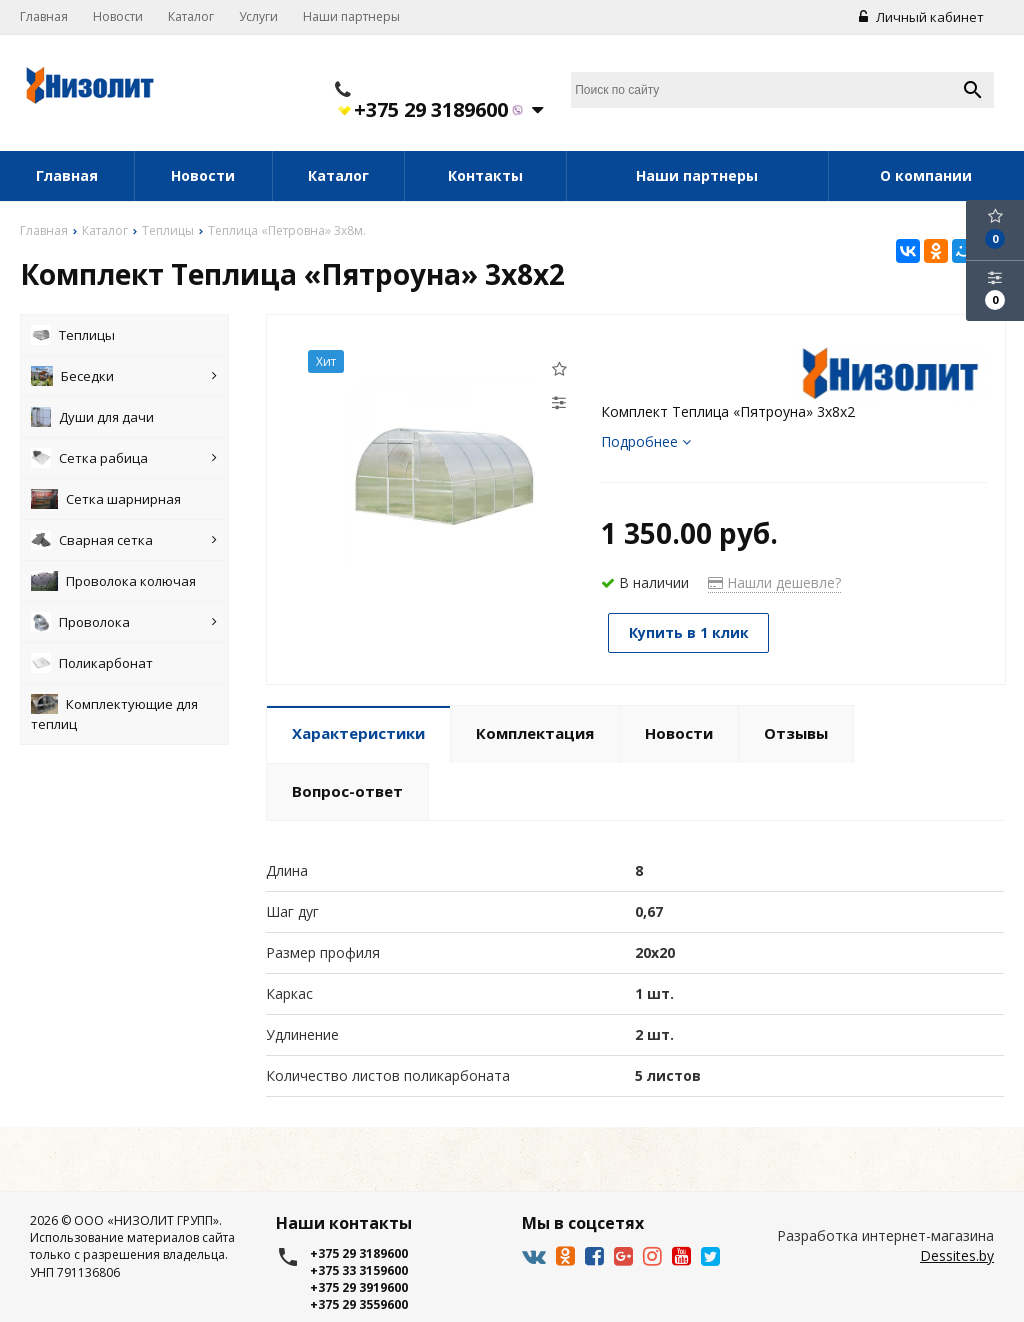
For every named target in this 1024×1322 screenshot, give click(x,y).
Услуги (258, 16)
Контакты (485, 175)
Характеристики (358, 732)
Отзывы (796, 732)
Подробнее (646, 441)
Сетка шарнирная (106, 499)
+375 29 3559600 (359, 1304)
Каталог (191, 16)
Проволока (124, 622)
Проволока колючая (113, 581)
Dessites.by (957, 1255)
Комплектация (535, 732)
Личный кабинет (921, 17)
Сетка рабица (124, 458)
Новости (118, 16)
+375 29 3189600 (439, 110)
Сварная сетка (124, 540)
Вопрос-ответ (347, 790)
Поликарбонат (92, 663)
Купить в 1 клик (690, 632)
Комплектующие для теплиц (114, 713)
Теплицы (73, 335)
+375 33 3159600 (359, 1270)
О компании (926, 175)
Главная (44, 16)
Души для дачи (92, 417)
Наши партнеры (351, 16)
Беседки (124, 376)
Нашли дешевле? (774, 582)
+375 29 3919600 (359, 1287)
